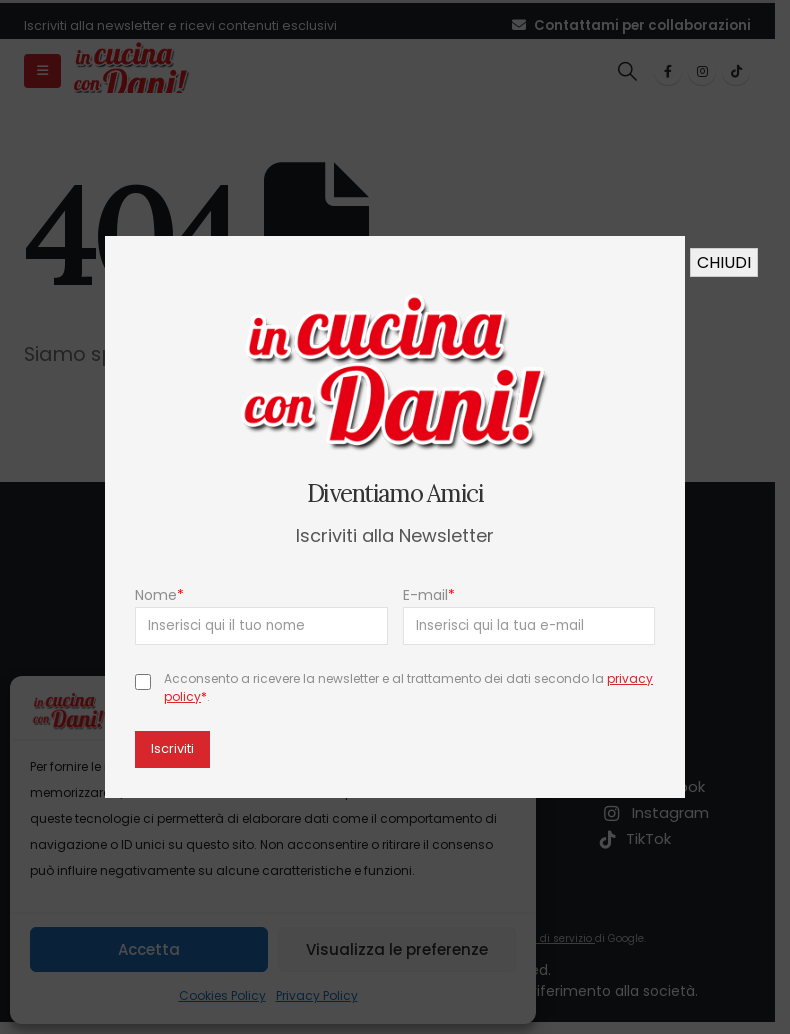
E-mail (429, 595)
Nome (159, 595)
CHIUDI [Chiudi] (724, 262)
